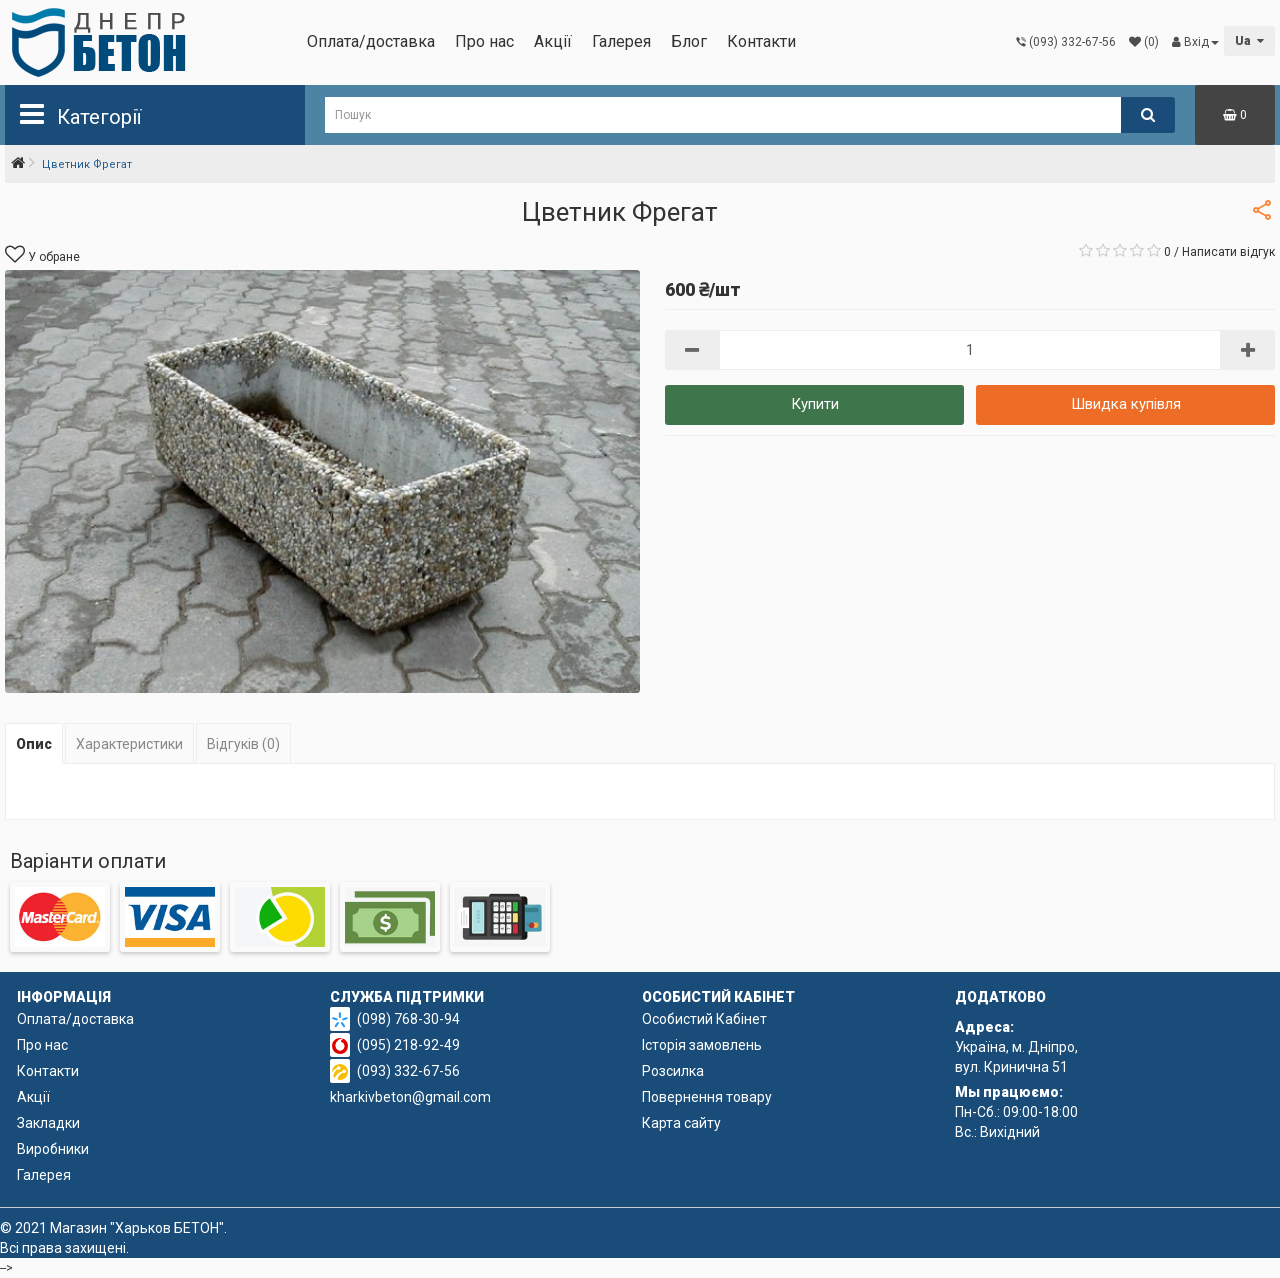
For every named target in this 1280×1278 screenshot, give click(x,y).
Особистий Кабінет (704, 1019)
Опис (34, 744)
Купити (815, 404)
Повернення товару (707, 1097)
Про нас (484, 41)
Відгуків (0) (243, 744)
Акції (553, 41)
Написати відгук (1228, 252)
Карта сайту (681, 1123)
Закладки (48, 1123)
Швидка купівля (1126, 404)
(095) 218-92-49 (408, 1045)
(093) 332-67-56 (408, 1071)
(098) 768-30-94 (408, 1019)
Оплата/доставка (371, 41)
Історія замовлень (702, 1045)
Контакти (761, 41)
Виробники (53, 1149)
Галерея (621, 41)
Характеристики (129, 744)
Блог (689, 41)
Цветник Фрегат (87, 164)
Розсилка (673, 1071)
